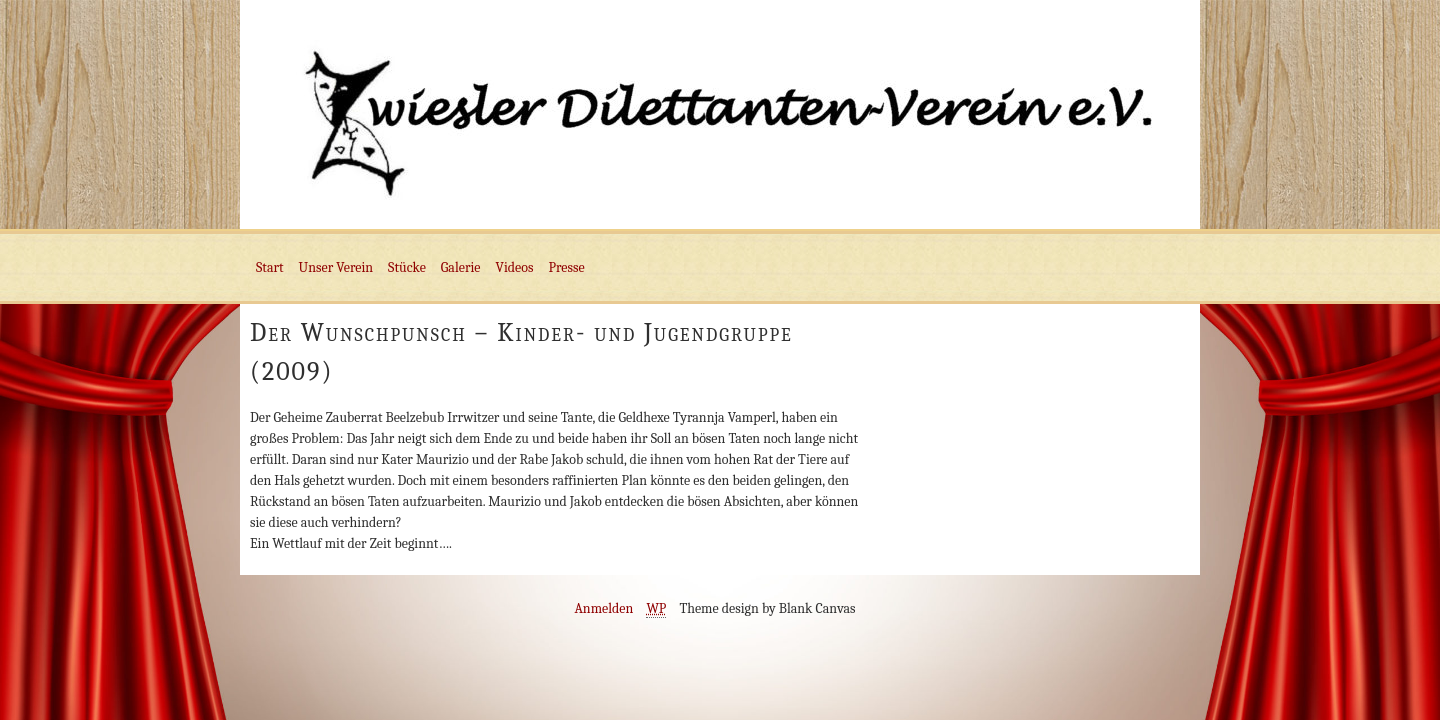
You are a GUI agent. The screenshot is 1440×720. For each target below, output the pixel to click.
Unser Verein (336, 267)
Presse (566, 267)
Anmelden (603, 608)
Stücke (407, 267)
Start (270, 267)
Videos (515, 267)
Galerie (461, 267)
